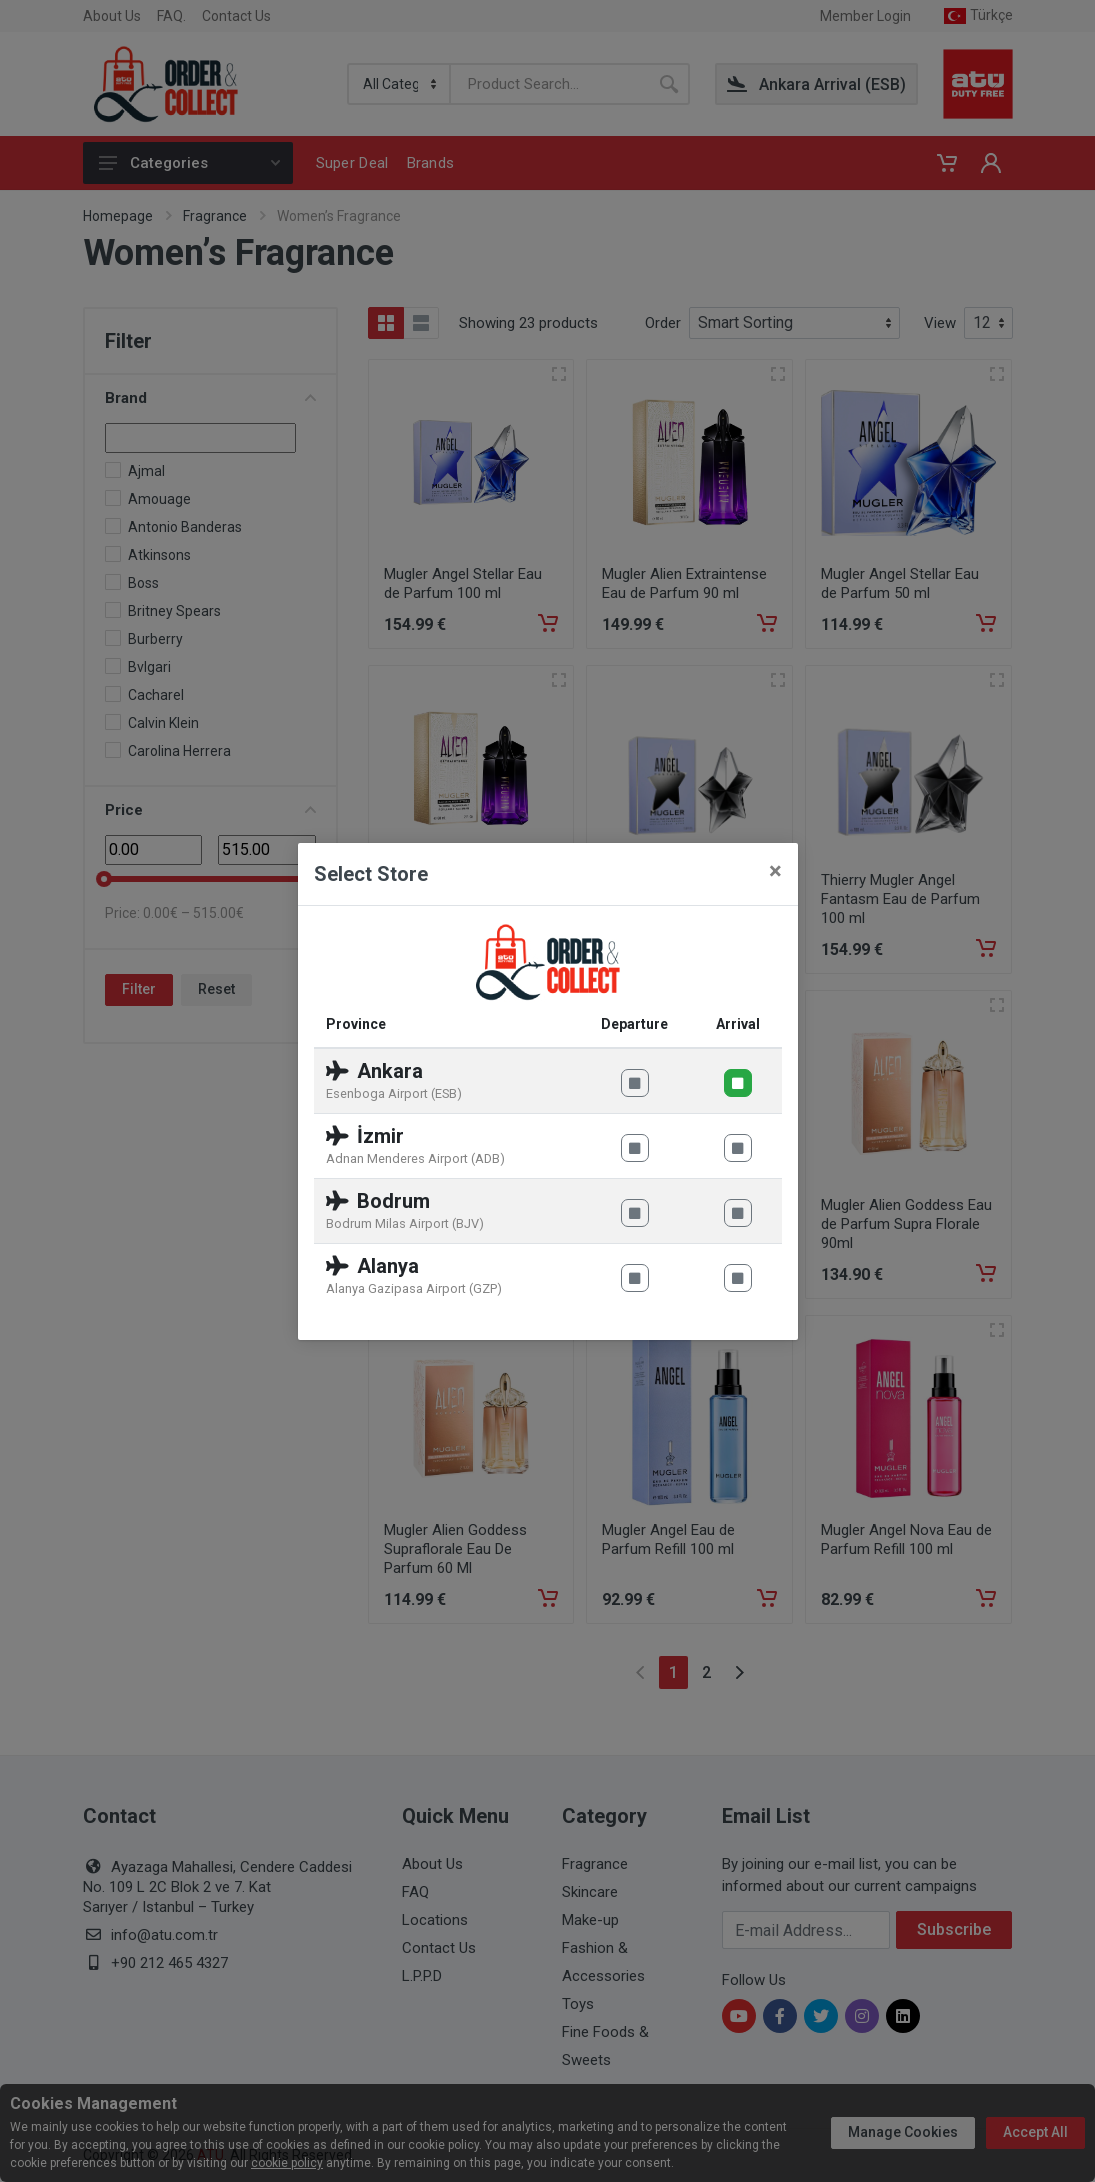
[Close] (775, 871)
